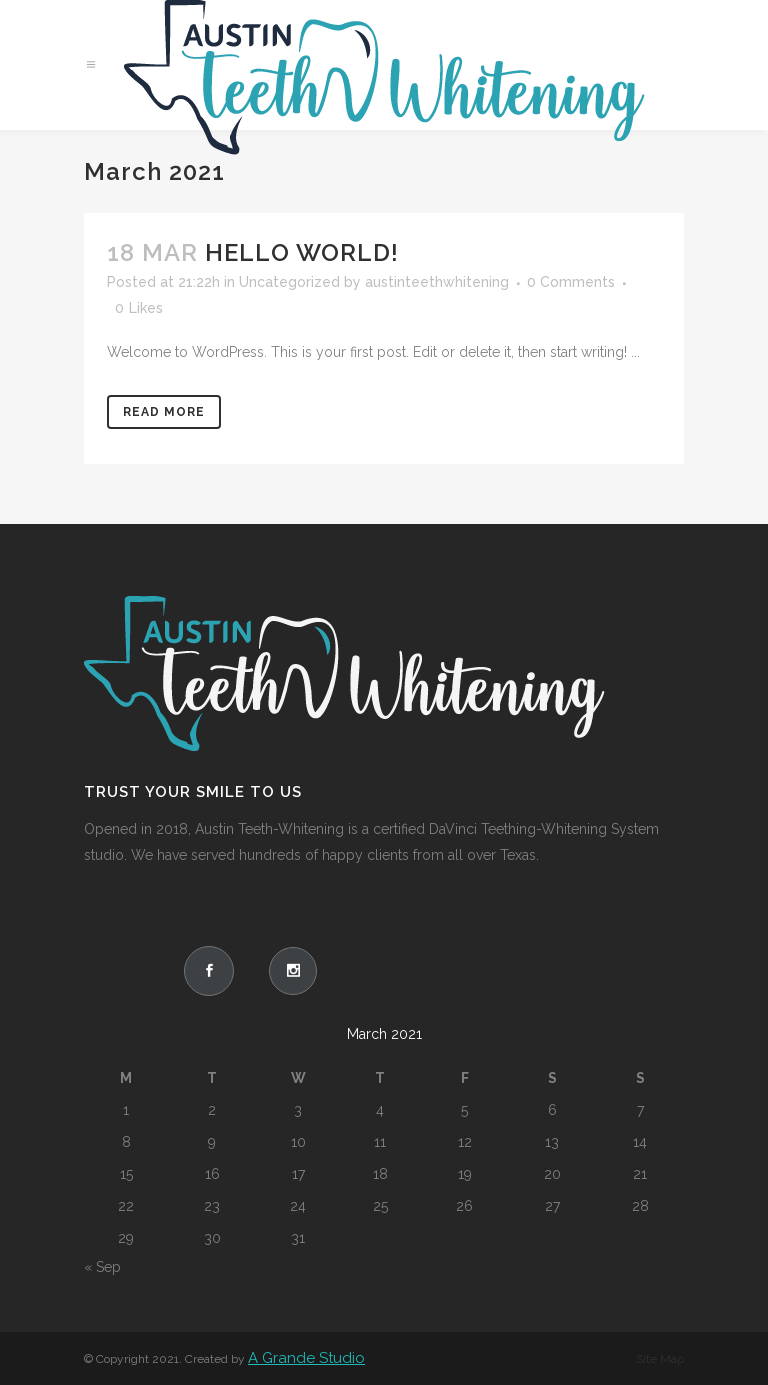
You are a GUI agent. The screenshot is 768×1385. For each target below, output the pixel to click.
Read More (164, 412)
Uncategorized (289, 282)
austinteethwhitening (437, 282)
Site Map (660, 1359)
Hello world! (302, 252)
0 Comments (571, 282)
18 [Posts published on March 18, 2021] (380, 1174)
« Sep (102, 1267)
